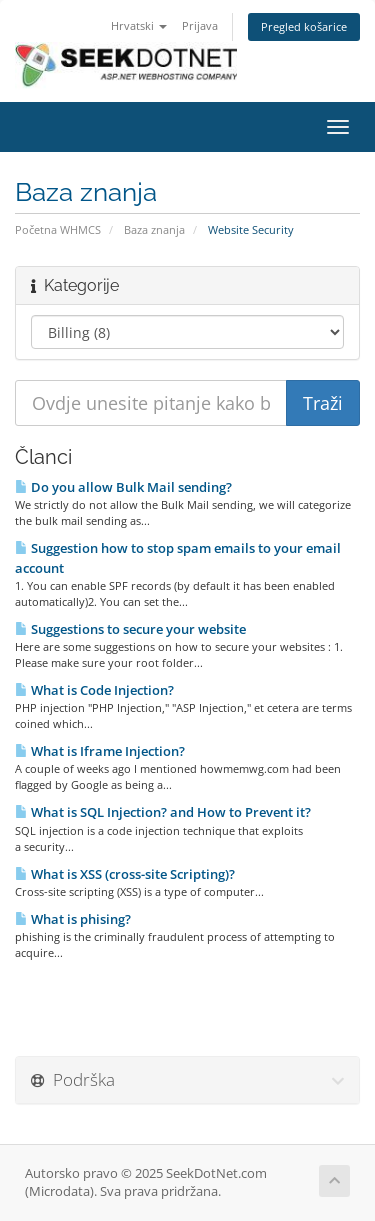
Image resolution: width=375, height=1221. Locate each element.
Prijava (200, 25)
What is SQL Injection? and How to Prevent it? (163, 812)
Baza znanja (154, 229)
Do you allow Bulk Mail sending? (123, 487)
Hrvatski (139, 25)
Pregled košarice (304, 26)
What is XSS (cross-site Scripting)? (125, 874)
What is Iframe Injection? (100, 751)
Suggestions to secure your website (130, 629)
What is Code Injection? (94, 690)
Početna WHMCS (58, 229)
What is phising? (73, 919)
